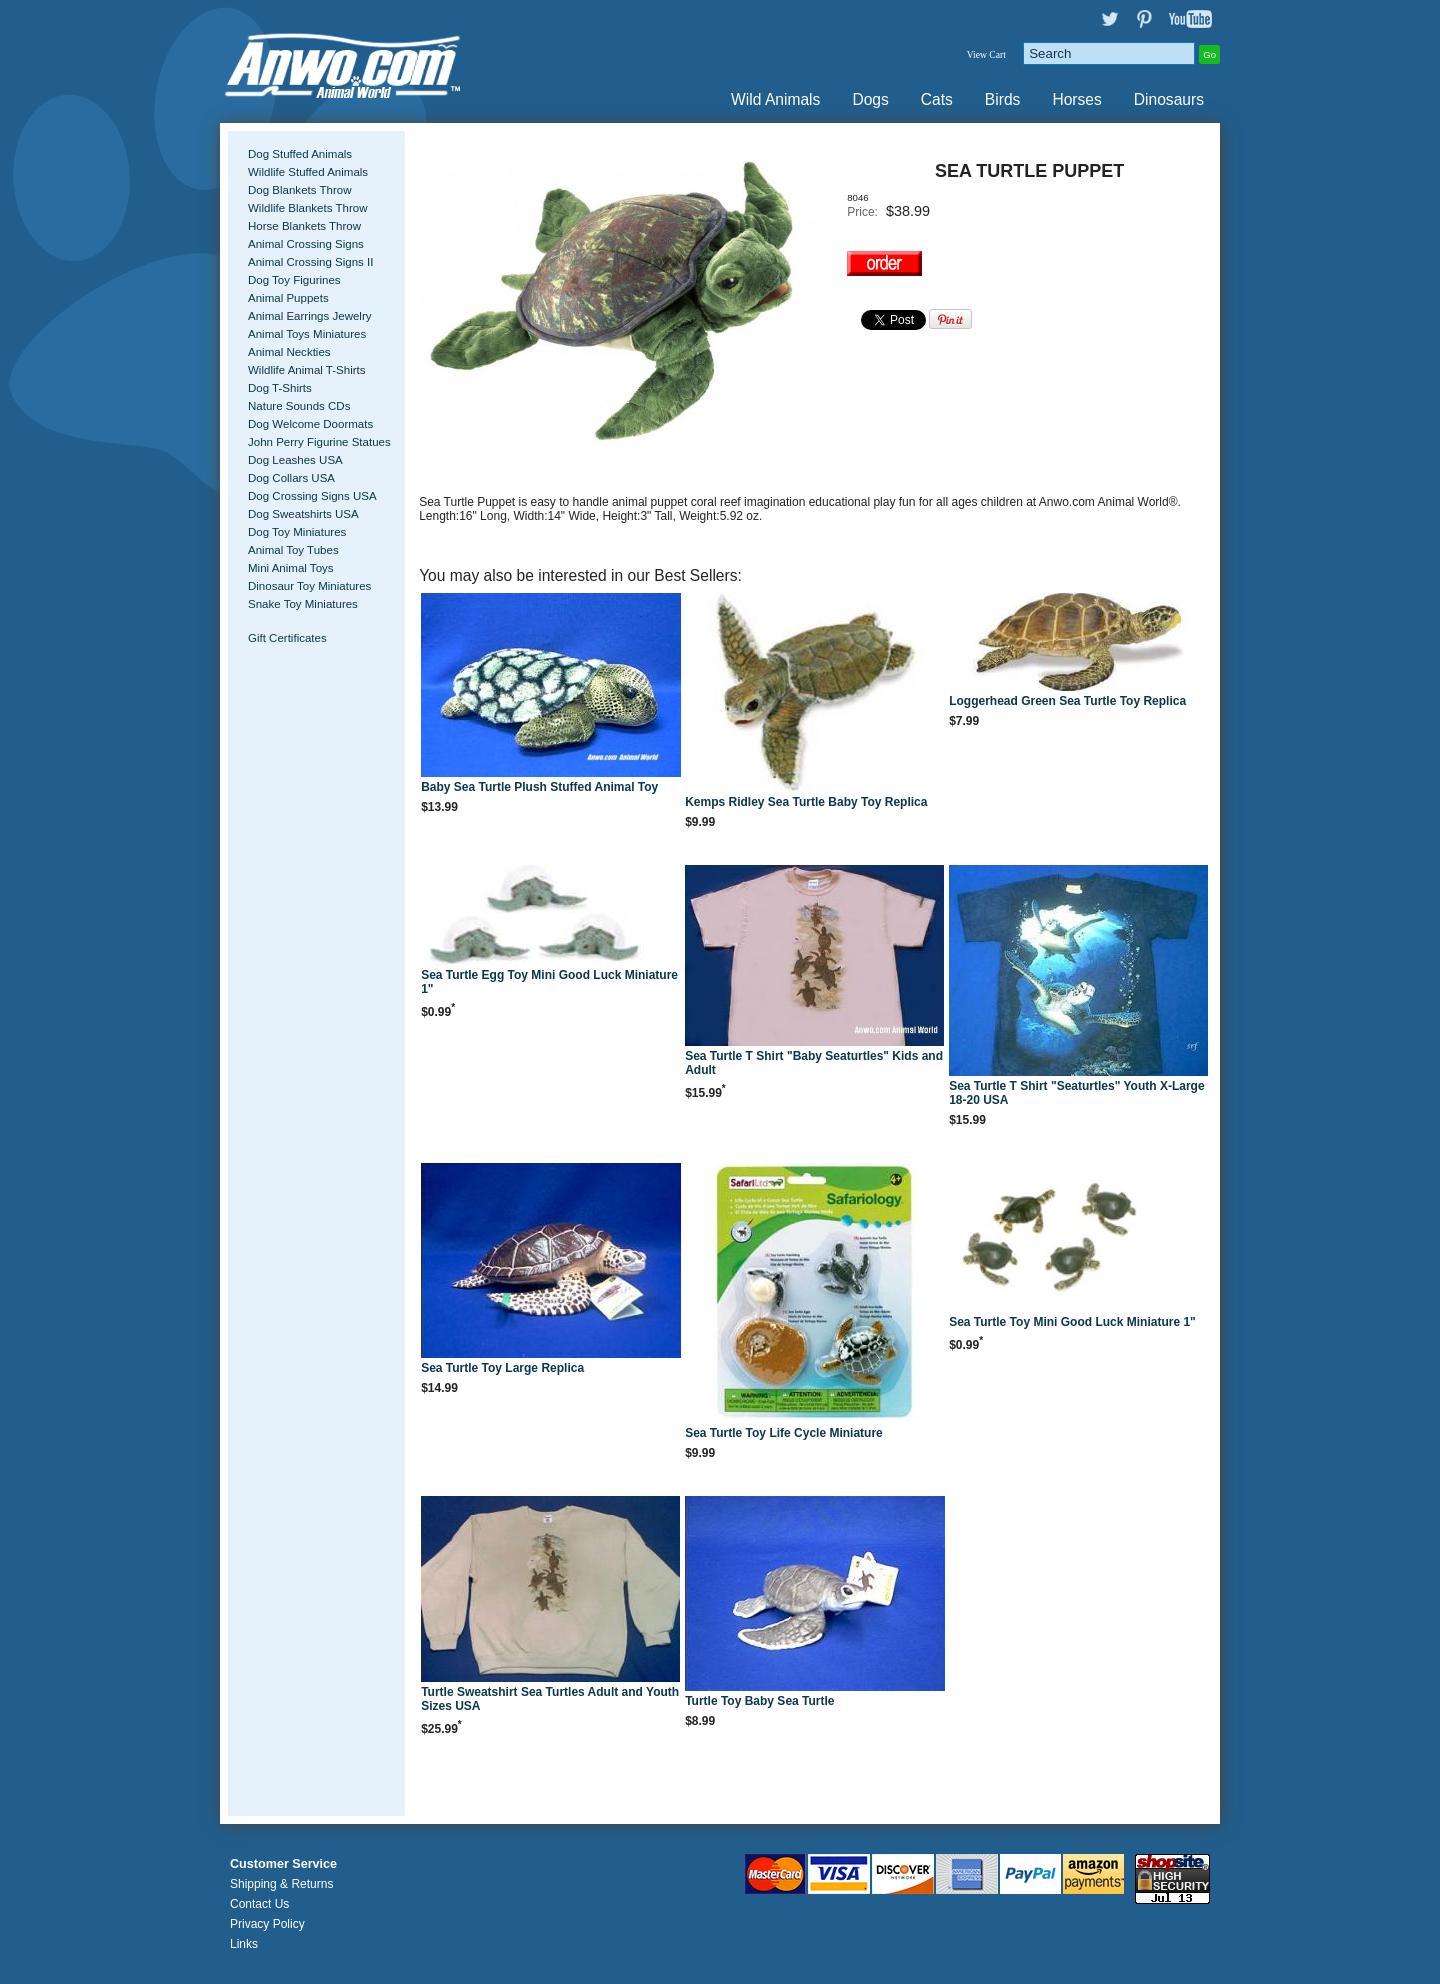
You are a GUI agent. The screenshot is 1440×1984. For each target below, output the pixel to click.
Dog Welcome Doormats (310, 424)
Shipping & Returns (281, 1884)
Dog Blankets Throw (299, 190)
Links (244, 1944)
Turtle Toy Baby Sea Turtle (759, 1701)
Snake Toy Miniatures (303, 604)
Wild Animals (775, 99)
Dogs (870, 99)
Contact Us (259, 1904)
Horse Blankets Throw (304, 226)
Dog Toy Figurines (294, 280)
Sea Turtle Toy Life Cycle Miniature (784, 1433)
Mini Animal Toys (291, 568)
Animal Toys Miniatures (307, 334)
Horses (1076, 99)
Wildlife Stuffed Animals (308, 172)
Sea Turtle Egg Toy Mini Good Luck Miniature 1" (549, 982)
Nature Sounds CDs (299, 406)
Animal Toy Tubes (293, 550)
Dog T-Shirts (280, 388)
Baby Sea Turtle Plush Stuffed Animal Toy (539, 787)
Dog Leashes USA (295, 460)
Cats (937, 99)
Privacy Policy (267, 1924)
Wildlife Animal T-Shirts (307, 370)
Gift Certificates (287, 638)
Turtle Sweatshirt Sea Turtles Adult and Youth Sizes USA (550, 1699)
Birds (1003, 99)
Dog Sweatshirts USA (303, 514)
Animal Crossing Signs (306, 244)
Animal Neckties (289, 352)
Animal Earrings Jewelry (310, 316)
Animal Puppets (288, 298)
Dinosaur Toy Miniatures (309, 586)
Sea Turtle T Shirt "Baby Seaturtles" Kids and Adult (814, 1063)
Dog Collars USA (291, 478)
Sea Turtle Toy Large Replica (502, 1368)
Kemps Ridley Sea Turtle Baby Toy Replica (806, 802)
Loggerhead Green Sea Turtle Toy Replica (1067, 701)
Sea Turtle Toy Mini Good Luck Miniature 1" (1072, 1322)
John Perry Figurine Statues (319, 442)
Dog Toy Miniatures (297, 532)
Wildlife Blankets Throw (307, 208)
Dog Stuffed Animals (300, 154)
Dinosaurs (1169, 99)
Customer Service (283, 1864)
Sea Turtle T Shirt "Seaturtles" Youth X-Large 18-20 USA (1076, 1093)
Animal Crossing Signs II (310, 262)
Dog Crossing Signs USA (312, 496)
